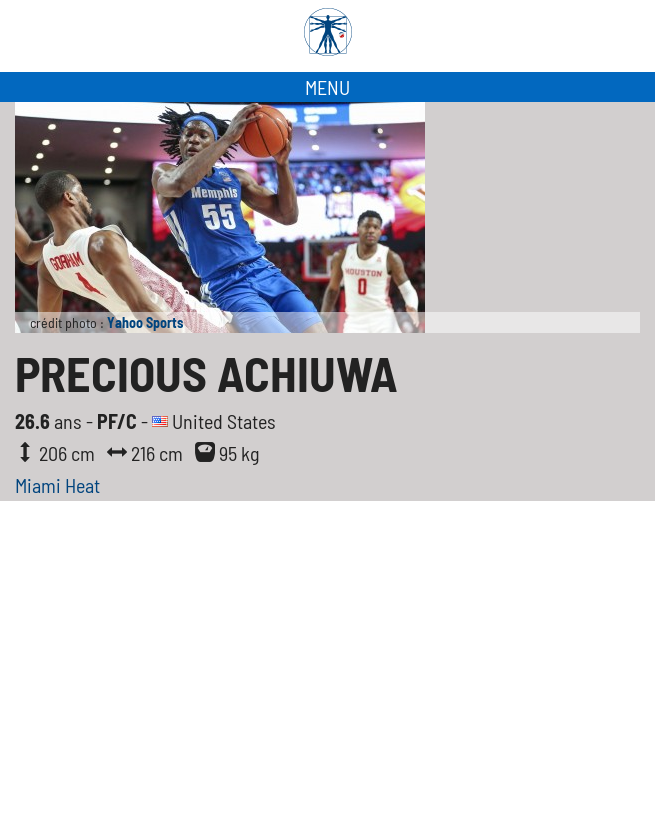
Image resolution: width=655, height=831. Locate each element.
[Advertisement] (327, 681)
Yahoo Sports (145, 322)
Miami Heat (57, 485)
